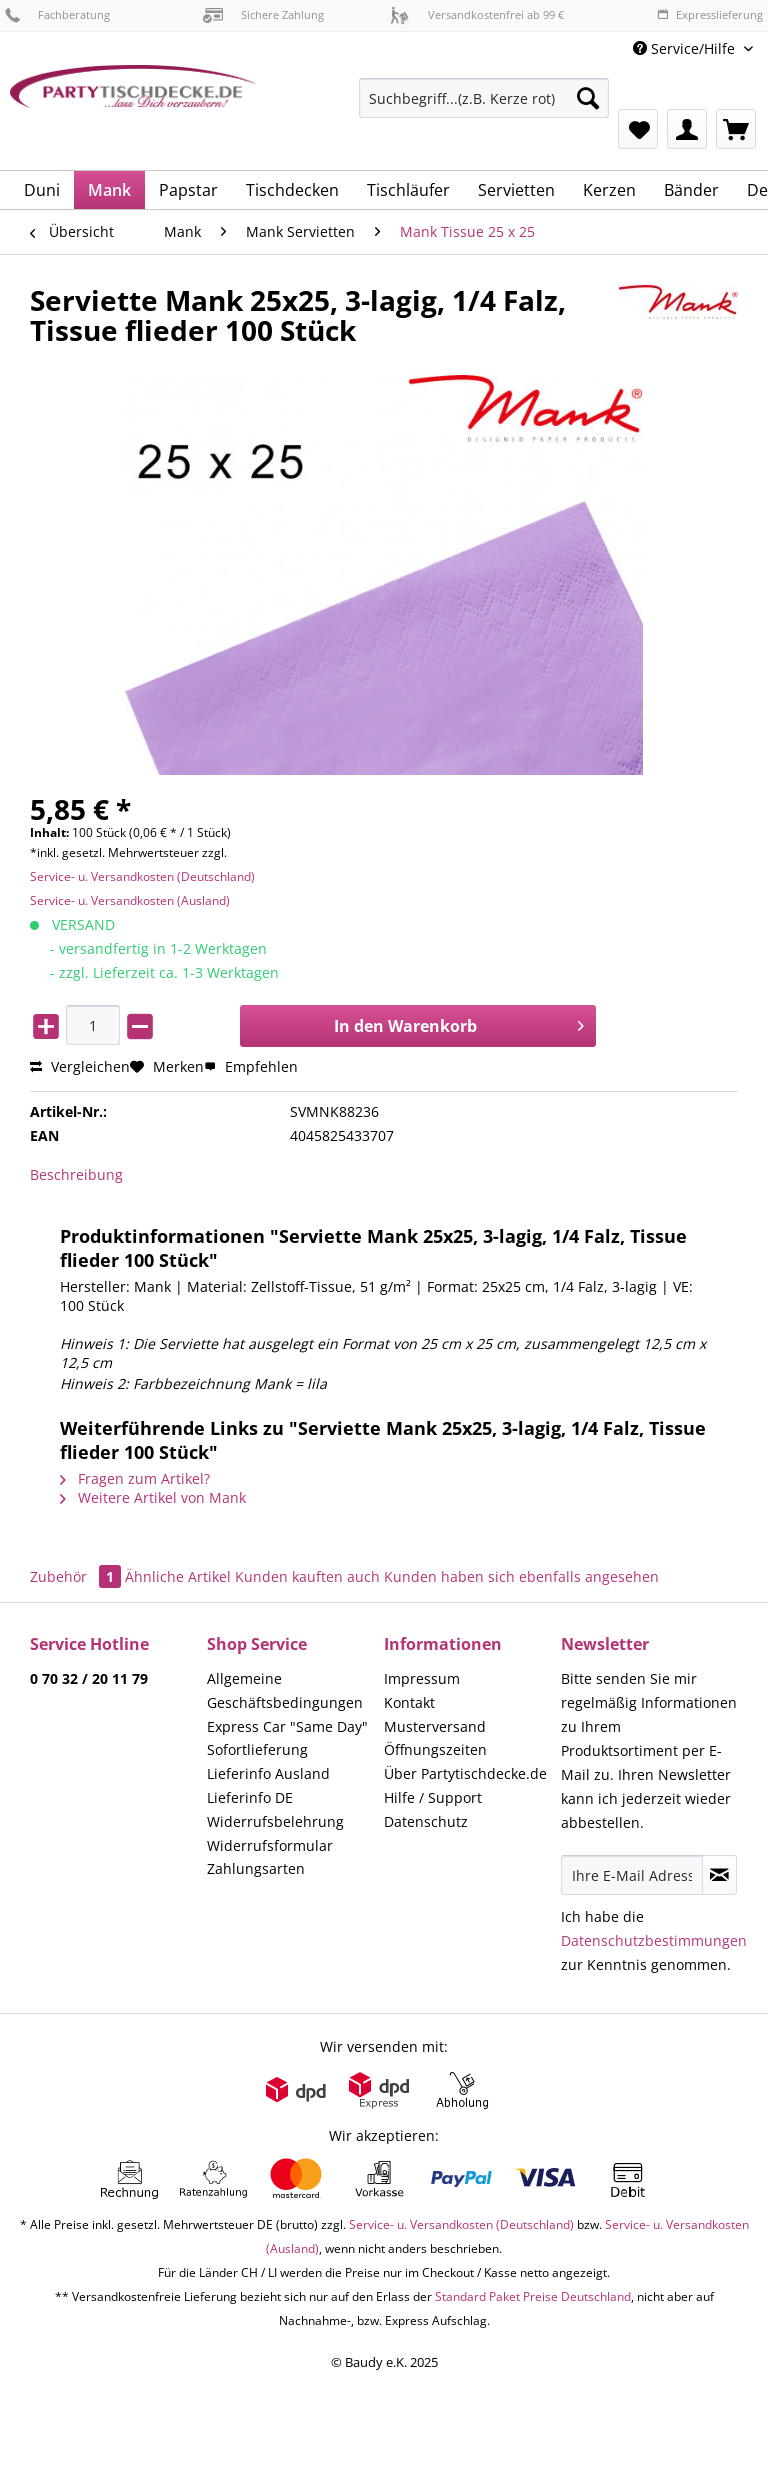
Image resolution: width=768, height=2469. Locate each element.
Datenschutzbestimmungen (654, 1940)
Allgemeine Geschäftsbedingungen (285, 1690)
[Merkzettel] (638, 129)
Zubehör (77, 1576)
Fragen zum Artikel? (135, 1478)
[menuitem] (484, 107)
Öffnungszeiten (435, 1749)
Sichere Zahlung (263, 14)
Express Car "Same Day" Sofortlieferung (287, 1738)
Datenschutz (426, 1821)
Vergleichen (80, 1066)
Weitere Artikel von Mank (153, 1497)
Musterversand (435, 1726)
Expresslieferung (710, 14)
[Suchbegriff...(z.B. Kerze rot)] (484, 98)
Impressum (422, 1678)
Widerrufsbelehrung (275, 1821)
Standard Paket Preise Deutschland (533, 2296)
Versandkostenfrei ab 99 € (477, 14)
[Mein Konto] (687, 129)
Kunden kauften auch (307, 1576)
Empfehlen (251, 1066)
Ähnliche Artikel (178, 1576)
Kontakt (409, 1702)
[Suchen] (588, 98)
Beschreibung (76, 1174)
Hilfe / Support (433, 1797)
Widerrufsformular (270, 1845)
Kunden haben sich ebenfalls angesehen (521, 1576)
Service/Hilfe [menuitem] (686, 48)
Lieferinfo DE (250, 1797)
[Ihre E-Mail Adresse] (632, 1875)
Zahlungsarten (256, 1868)
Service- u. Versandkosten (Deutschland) (142, 876)
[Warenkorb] (736, 129)
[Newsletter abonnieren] (719, 1875)
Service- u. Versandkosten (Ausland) (130, 900)
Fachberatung (57, 14)
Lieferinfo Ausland (268, 1773)
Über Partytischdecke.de (465, 1773)
